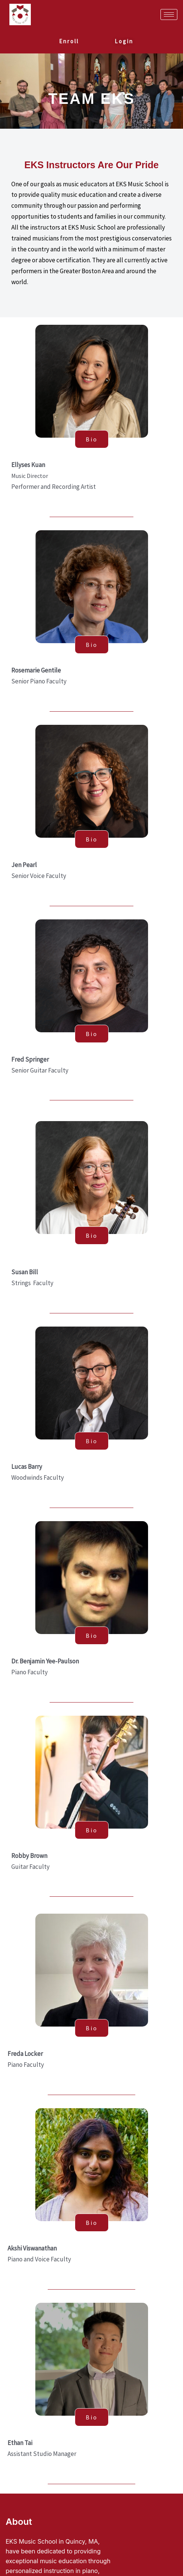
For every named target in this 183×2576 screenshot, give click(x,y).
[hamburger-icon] (168, 14)
